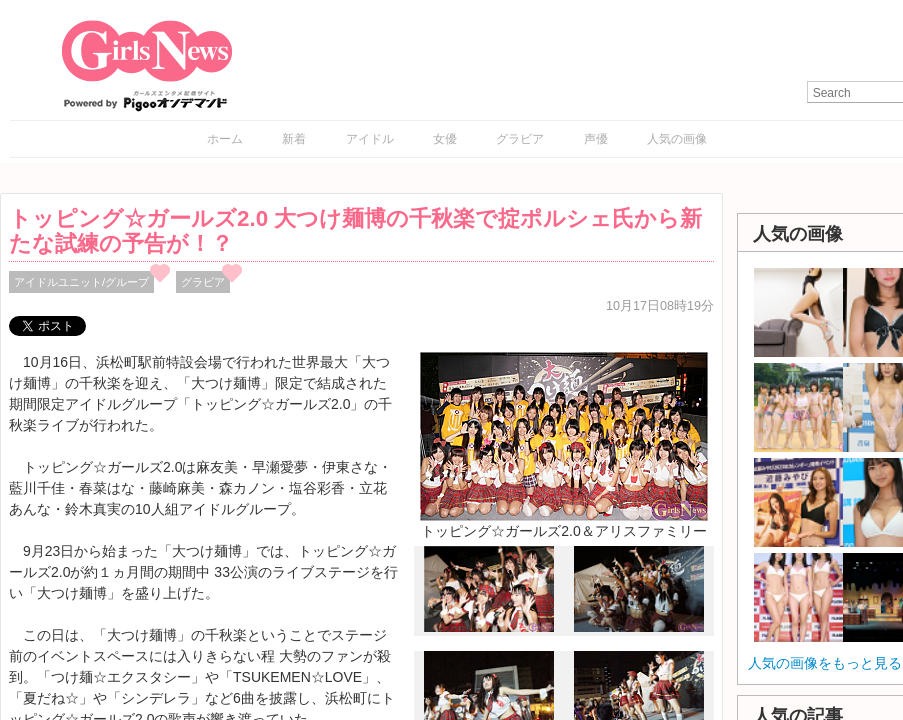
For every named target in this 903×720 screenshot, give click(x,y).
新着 (294, 139)
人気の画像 (677, 139)
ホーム (225, 139)
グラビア (520, 139)
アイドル (370, 139)
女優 (445, 139)
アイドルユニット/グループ (81, 282)
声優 (596, 139)
